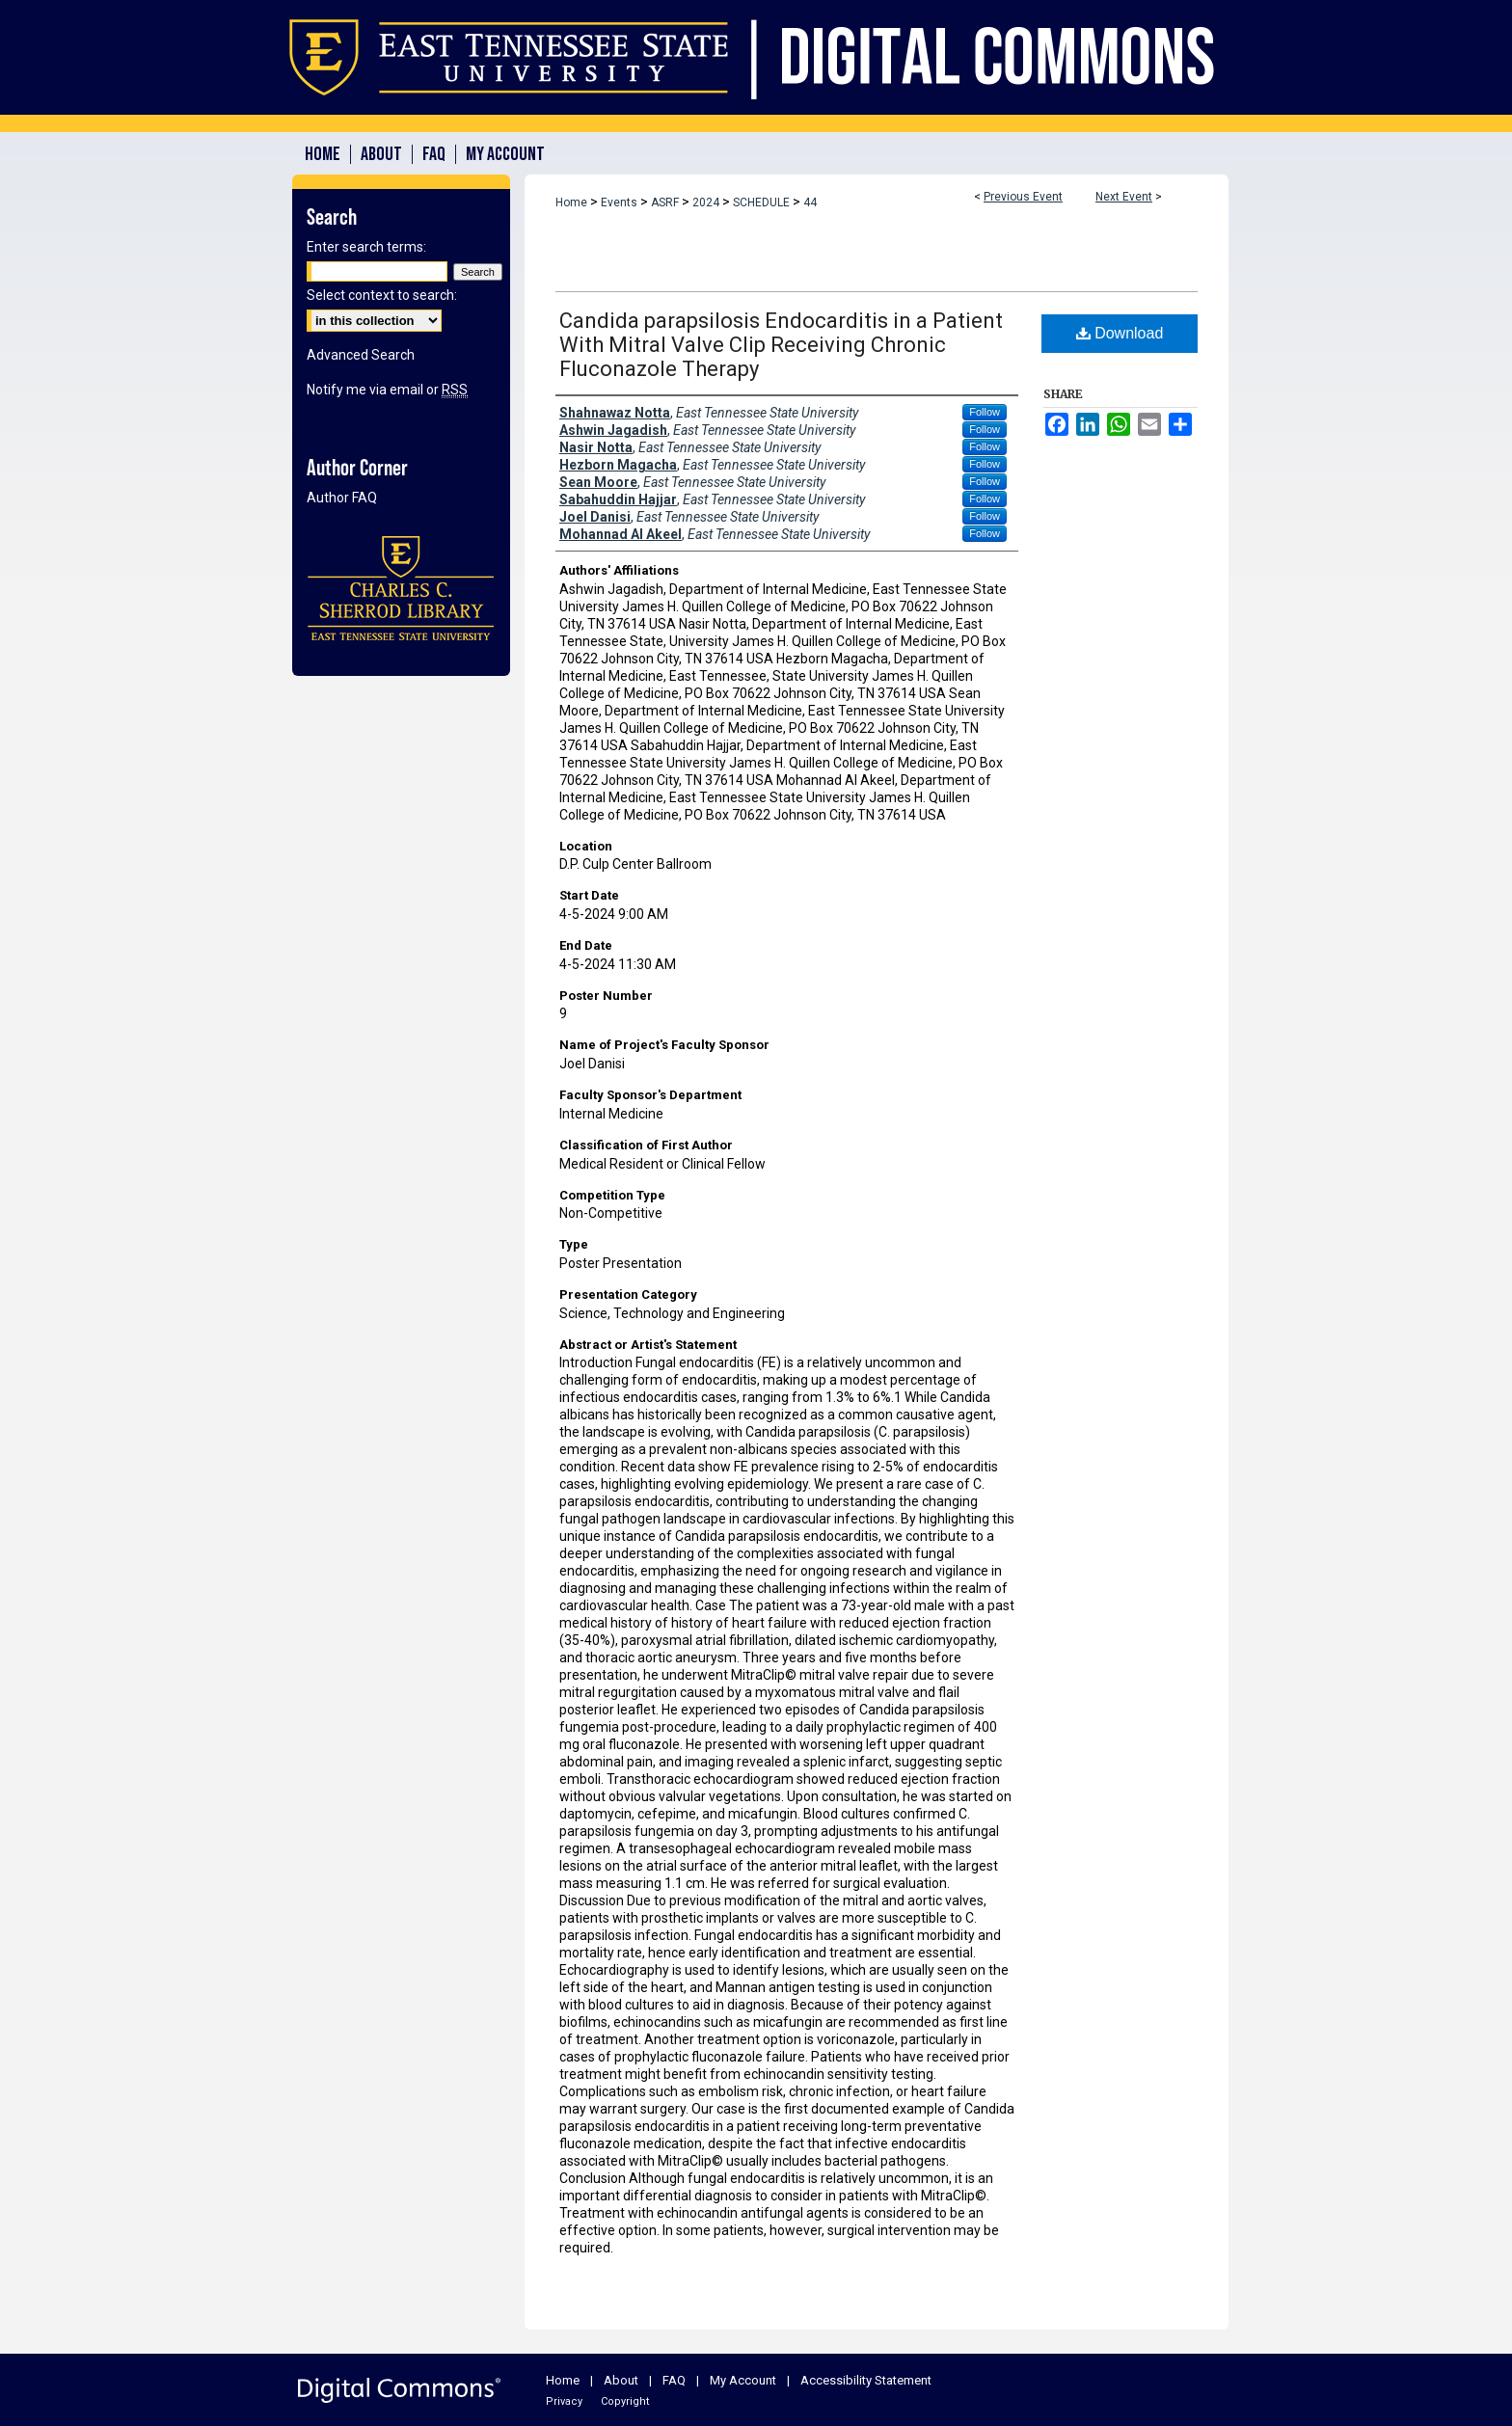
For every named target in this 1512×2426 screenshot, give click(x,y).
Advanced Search (361, 355)
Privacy (564, 2401)
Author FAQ (342, 497)
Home (571, 202)
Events (620, 202)
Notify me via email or (387, 389)
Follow (984, 412)
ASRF (666, 202)
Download (1120, 333)
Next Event (1123, 196)
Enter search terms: (366, 247)
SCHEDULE (763, 202)
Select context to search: (382, 295)
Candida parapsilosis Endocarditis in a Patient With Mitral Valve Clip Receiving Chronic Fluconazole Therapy (781, 345)
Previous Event (1023, 196)
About (621, 2380)
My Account (743, 2380)
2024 (707, 202)
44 (810, 202)
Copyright (625, 2401)
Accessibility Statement (866, 2380)
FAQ (674, 2380)
